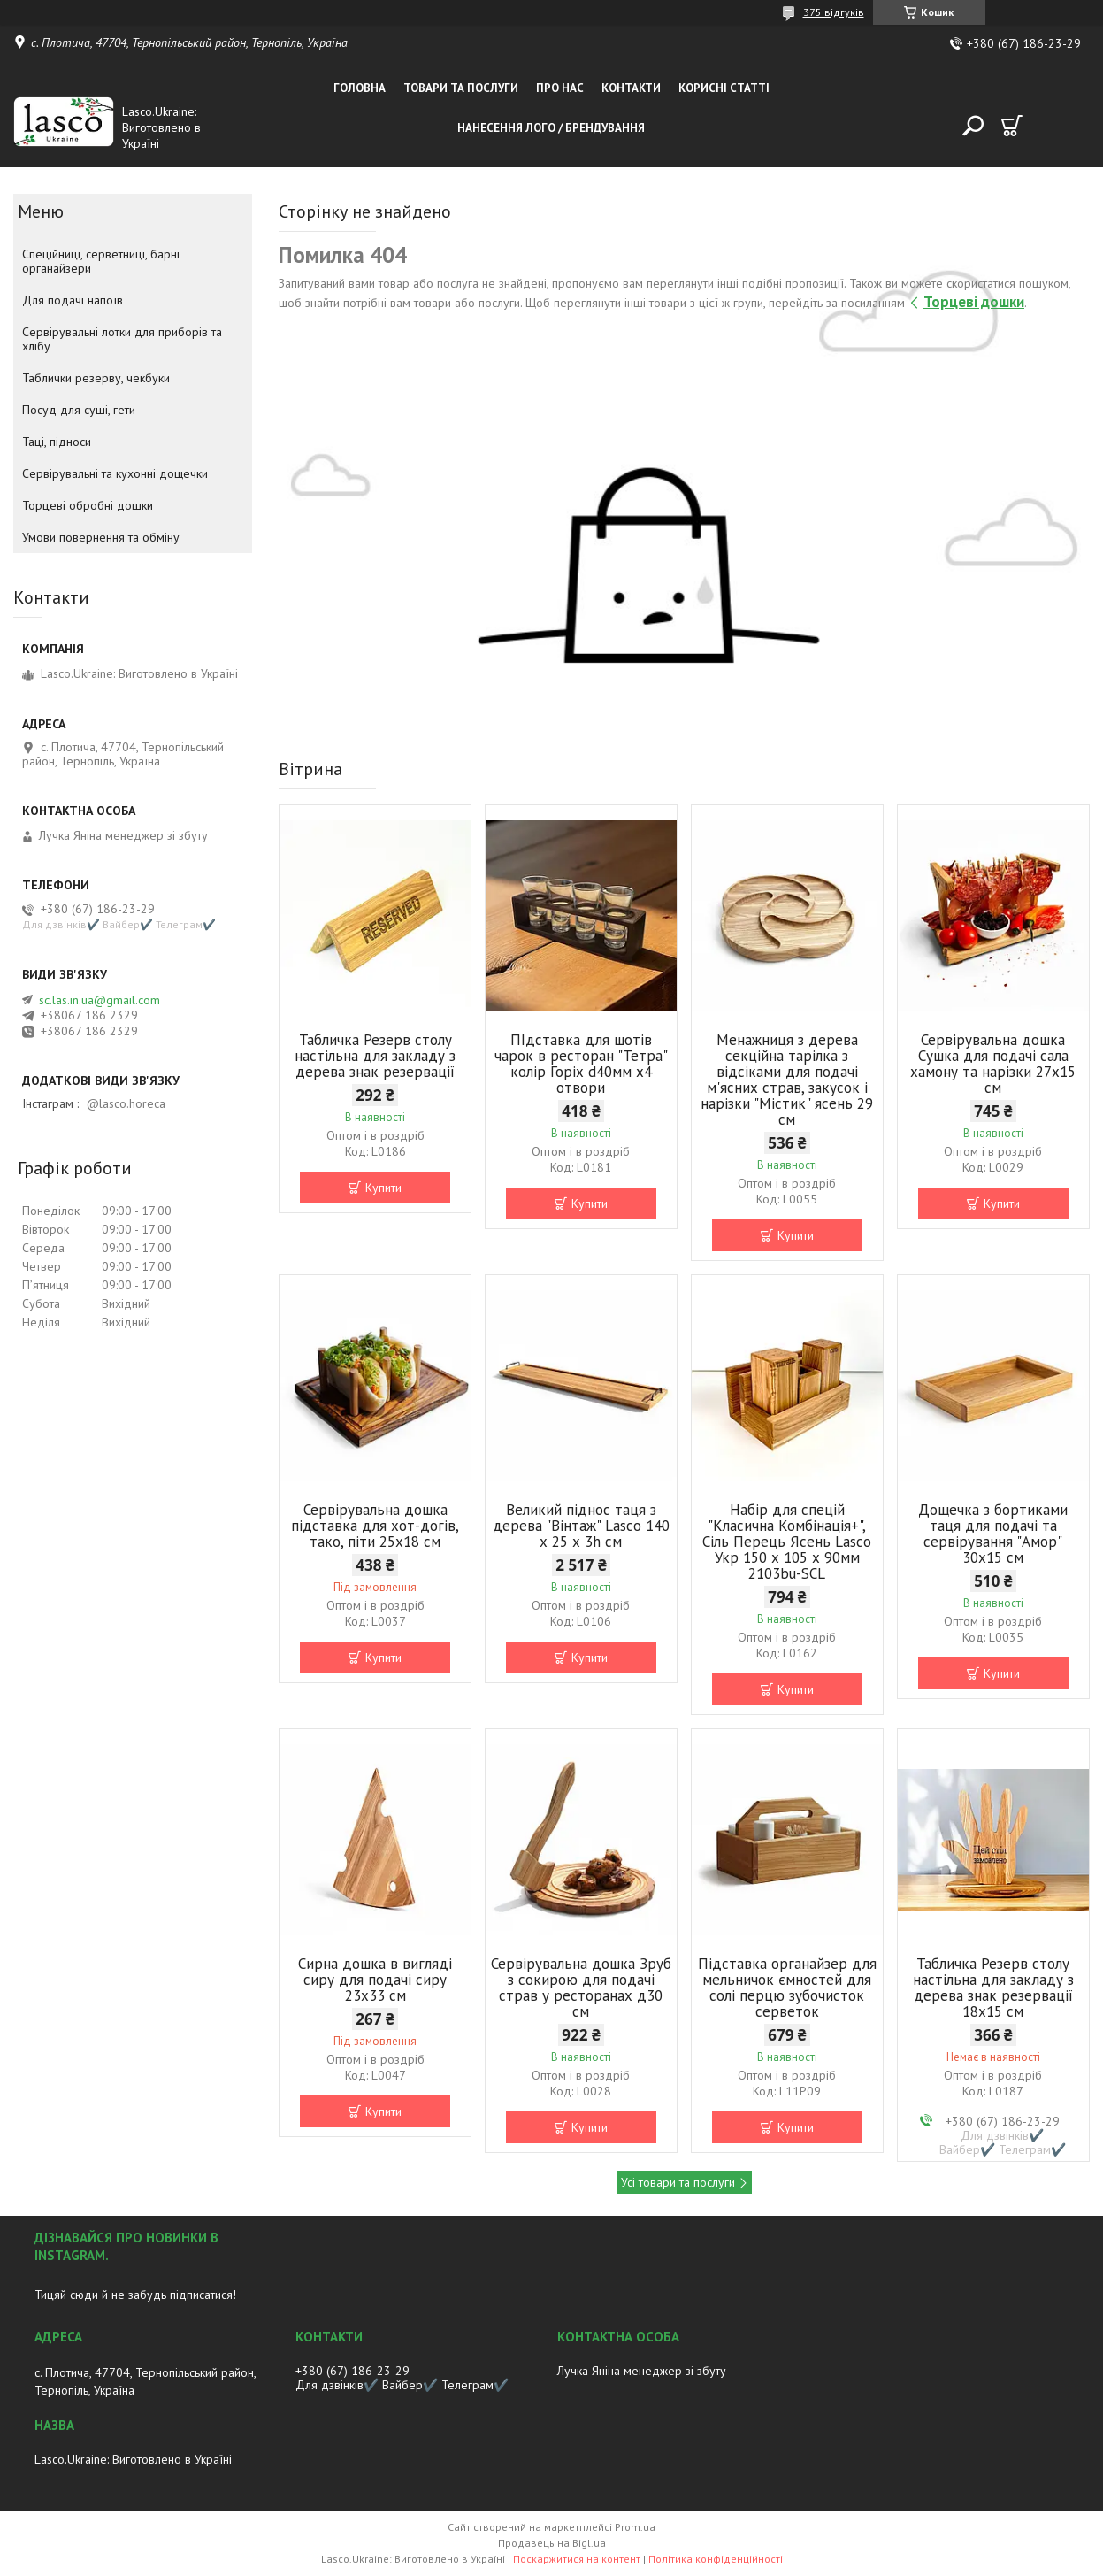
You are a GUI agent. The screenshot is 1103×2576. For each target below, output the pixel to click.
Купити (383, 1188)
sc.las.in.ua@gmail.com (99, 1000)
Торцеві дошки (973, 301)
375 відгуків (833, 12)
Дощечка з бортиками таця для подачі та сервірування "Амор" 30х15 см (993, 1533)
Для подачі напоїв (72, 300)
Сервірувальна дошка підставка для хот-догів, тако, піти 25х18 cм (375, 1525)
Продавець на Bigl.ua (552, 2542)
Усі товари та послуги (678, 2182)
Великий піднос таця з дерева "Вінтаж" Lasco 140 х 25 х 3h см (581, 1525)
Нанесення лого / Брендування (551, 127)
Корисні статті (724, 88)
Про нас (560, 88)
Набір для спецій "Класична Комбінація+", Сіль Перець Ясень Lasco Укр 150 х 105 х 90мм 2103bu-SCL (786, 1541)
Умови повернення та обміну (101, 537)
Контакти (631, 88)
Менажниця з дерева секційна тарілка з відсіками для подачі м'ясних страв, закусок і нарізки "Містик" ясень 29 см (787, 1079)
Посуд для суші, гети (78, 410)
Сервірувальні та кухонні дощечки (115, 473)
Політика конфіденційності (715, 2558)
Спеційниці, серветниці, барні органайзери (101, 261)
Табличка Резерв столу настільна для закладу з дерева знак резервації (375, 1056)
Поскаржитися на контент (576, 2558)
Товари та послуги (460, 88)
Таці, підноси (56, 442)
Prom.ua (635, 2527)
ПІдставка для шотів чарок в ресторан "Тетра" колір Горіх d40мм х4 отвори (581, 1064)
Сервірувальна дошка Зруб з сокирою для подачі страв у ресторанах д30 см (581, 1987)
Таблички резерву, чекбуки (96, 378)
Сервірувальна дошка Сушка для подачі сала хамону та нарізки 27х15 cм (993, 1064)
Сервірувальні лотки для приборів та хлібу (122, 339)
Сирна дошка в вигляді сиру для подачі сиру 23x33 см (375, 1979)
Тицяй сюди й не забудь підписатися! (135, 2295)
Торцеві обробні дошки (87, 505)
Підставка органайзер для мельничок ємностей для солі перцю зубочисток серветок (787, 1987)
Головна (359, 88)
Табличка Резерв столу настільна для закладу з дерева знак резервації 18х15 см (993, 1987)
